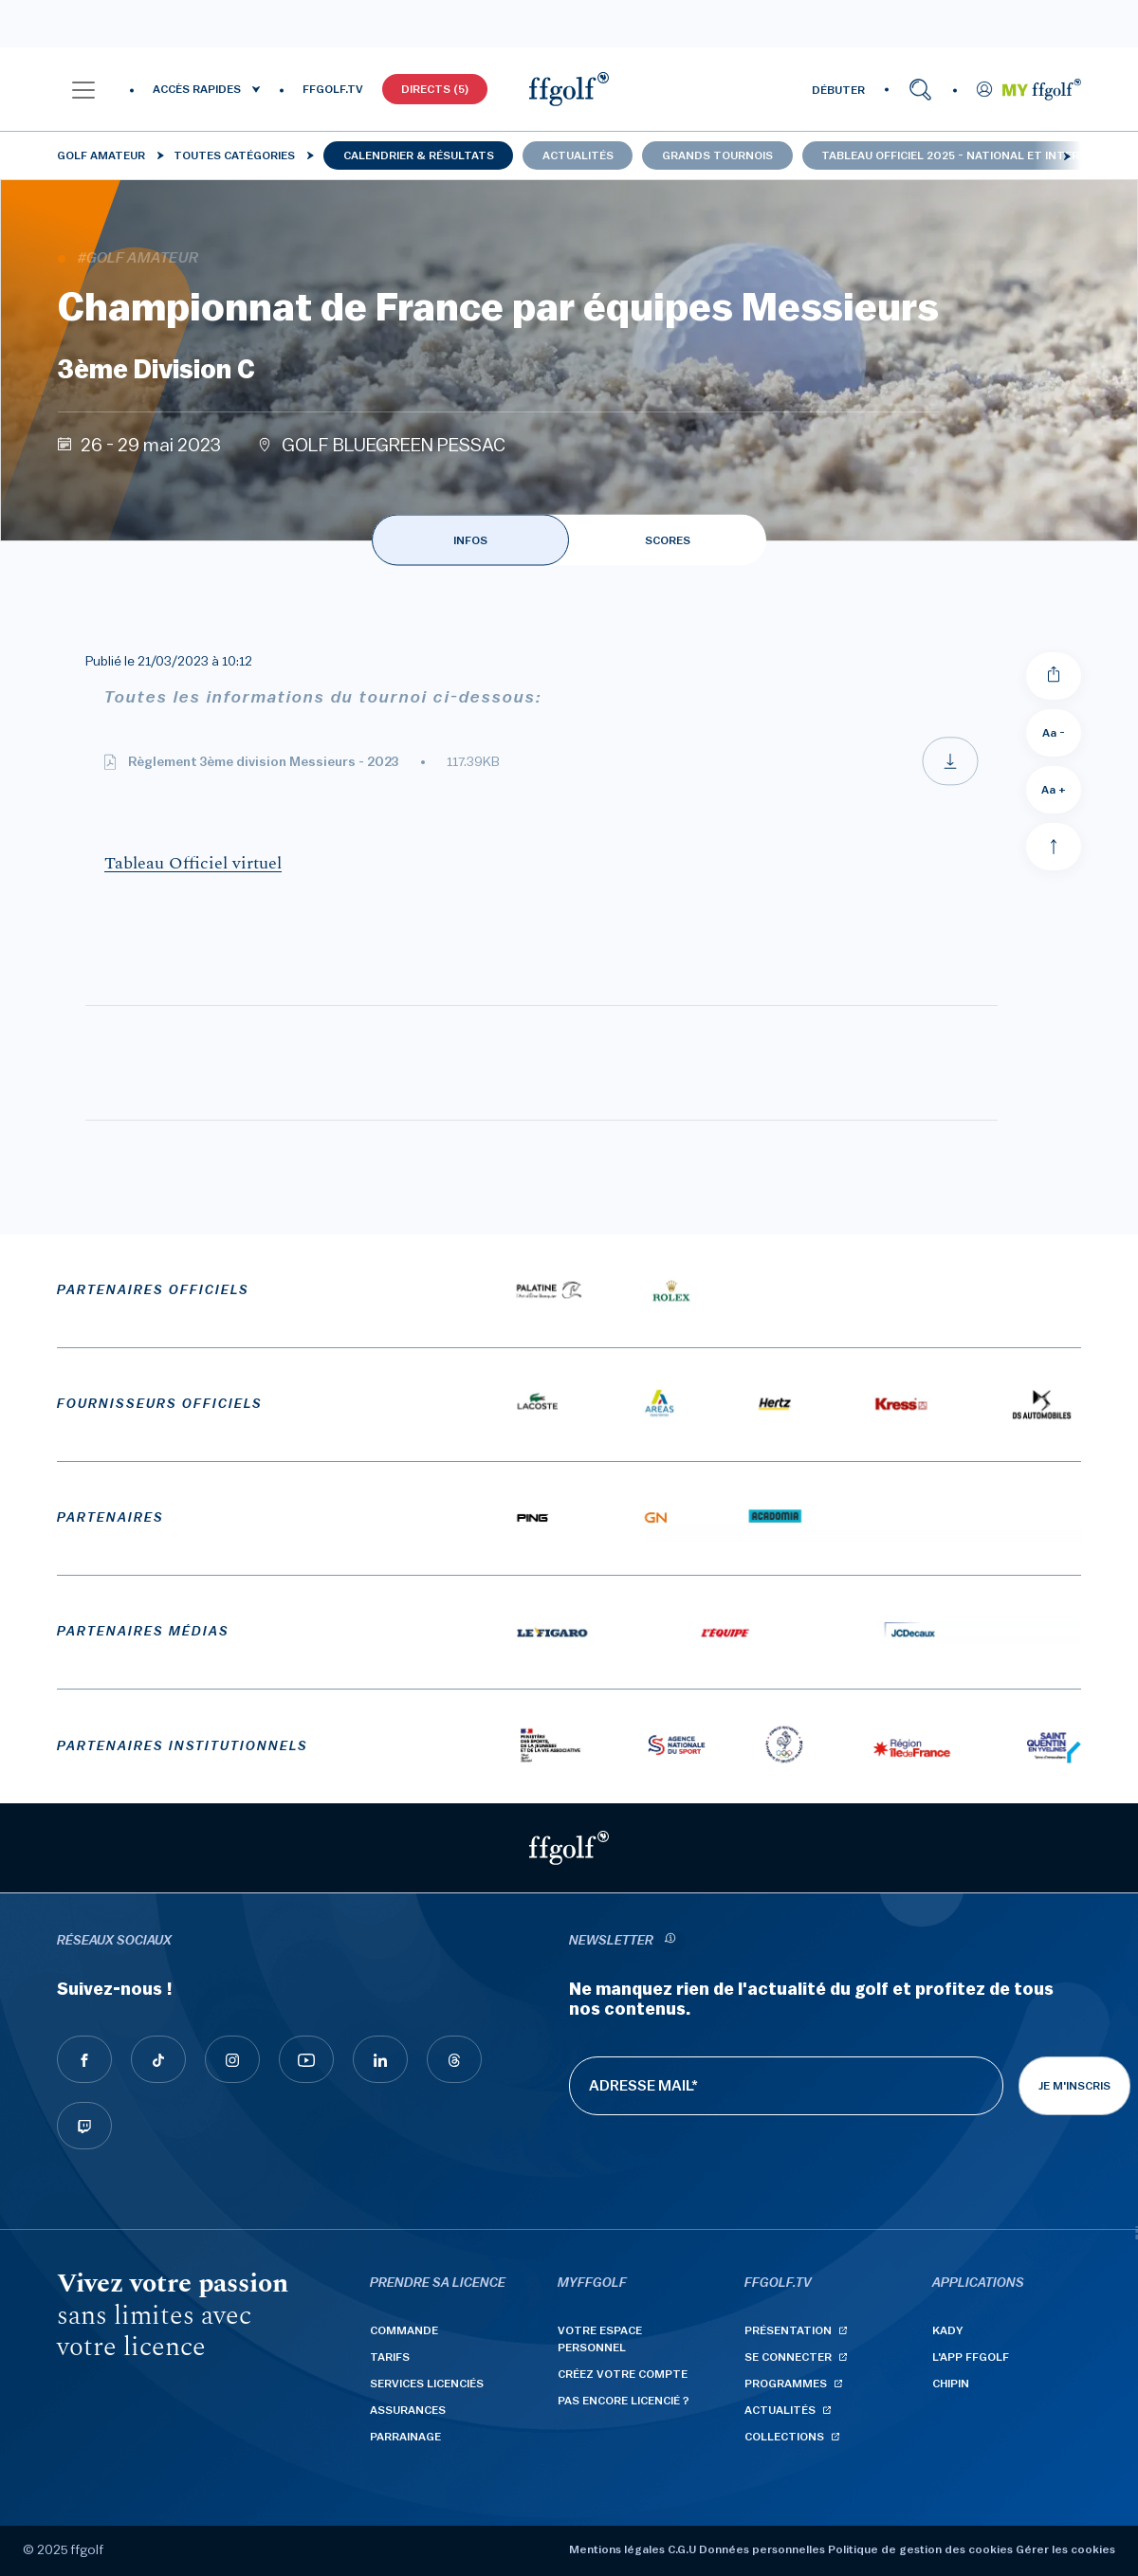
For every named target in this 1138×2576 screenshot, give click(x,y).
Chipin (950, 2383)
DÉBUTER (838, 90)
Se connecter (788, 2357)
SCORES (667, 540)
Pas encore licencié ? (623, 2400)
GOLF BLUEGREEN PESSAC (393, 445)
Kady (948, 2330)
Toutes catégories (234, 155)
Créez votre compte (623, 2374)
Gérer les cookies (1065, 2549)
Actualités (578, 155)
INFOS (470, 540)
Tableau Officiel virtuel (193, 863)
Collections (784, 2436)
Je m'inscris (1074, 2086)
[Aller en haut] (1053, 846)
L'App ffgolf (970, 2357)
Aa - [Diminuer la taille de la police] (1053, 733)
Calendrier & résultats (418, 155)
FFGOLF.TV (333, 89)
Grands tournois (717, 155)
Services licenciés (427, 2383)
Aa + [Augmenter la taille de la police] (1053, 789)
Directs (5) (434, 89)
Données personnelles (762, 2549)
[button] (83, 89)
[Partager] (1053, 676)
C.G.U (682, 2549)
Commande (404, 2330)
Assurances (408, 2410)
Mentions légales (617, 2549)
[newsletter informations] (669, 1941)
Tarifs (390, 2357)
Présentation (788, 2330)
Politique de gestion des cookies (920, 2549)
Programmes (785, 2383)
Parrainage (405, 2436)
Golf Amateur (101, 155)
